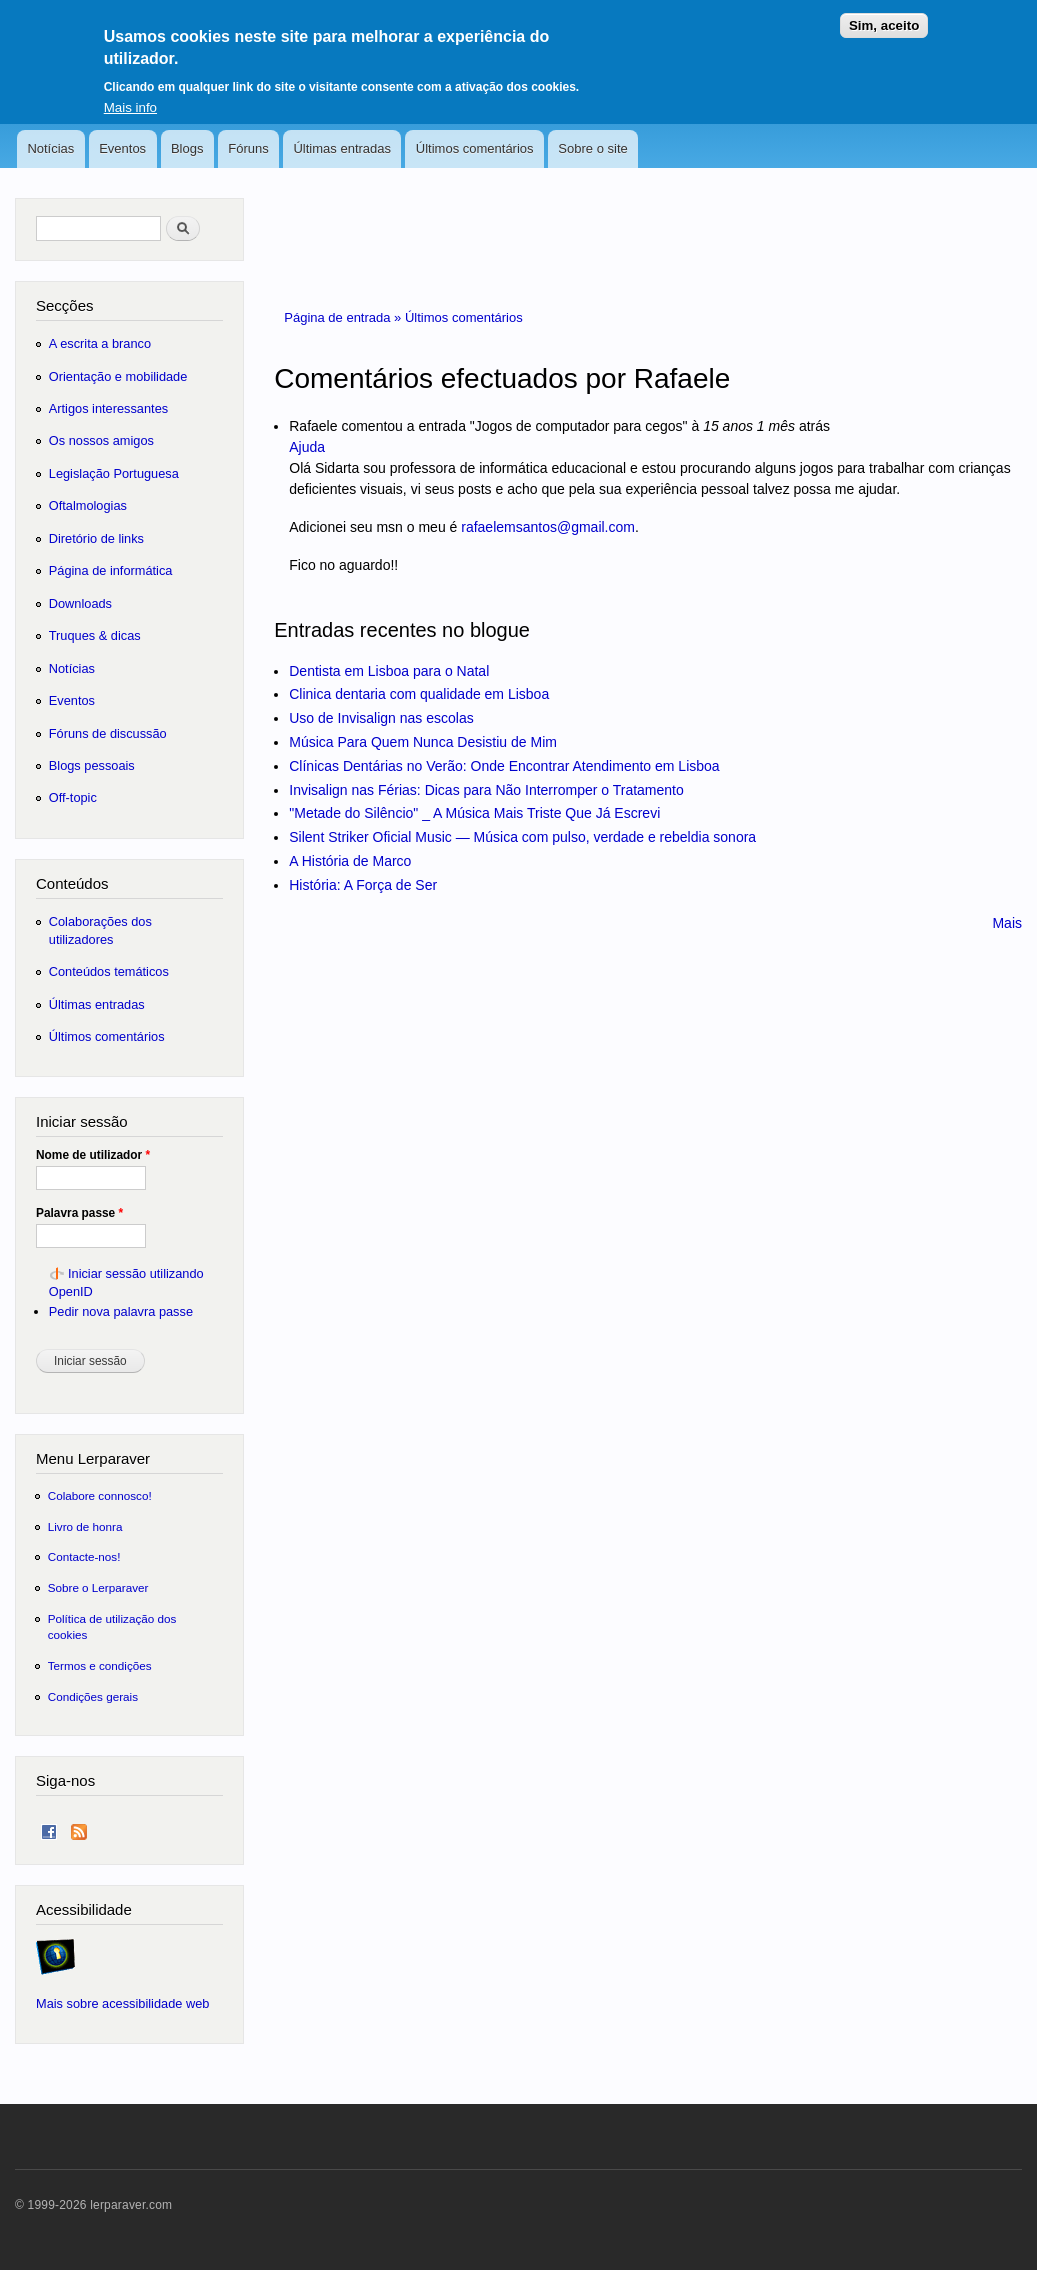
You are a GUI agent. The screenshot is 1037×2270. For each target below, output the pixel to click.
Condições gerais (93, 1696)
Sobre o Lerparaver (98, 1587)
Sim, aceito (884, 15)
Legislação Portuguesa (114, 473)
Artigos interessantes (108, 408)
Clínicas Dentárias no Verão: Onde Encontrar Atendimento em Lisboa (504, 766)
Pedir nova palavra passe (121, 1311)
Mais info (130, 96)
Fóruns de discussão (108, 733)
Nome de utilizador (93, 1155)
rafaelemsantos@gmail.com (548, 527)
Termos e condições (100, 1665)
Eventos (122, 148)
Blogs (187, 148)
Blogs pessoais (92, 765)
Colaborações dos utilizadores (100, 930)
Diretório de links (96, 538)
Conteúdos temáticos (109, 971)
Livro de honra (85, 1526)
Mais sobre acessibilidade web (122, 2003)
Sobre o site (592, 148)
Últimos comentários (475, 148)
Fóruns (248, 148)
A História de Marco (350, 861)
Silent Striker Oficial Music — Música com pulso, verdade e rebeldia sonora (522, 837)
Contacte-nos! (84, 1556)
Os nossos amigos (101, 440)
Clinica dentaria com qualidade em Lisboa (419, 694)
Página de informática (111, 570)
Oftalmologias (88, 505)
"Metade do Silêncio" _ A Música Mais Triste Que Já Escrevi (474, 813)
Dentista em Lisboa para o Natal (389, 671)
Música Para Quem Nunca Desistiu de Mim (423, 742)
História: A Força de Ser (363, 885)
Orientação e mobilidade (118, 376)
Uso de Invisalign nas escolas (381, 718)
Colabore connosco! (100, 1495)
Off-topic (73, 797)
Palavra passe (79, 1213)
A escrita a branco (100, 343)
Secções (64, 305)
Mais (1007, 923)
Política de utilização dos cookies (112, 1626)
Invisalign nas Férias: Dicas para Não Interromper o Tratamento (486, 790)
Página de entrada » (344, 317)
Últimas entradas (342, 148)
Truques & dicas (95, 635)
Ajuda (307, 447)
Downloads (80, 603)
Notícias (50, 148)
